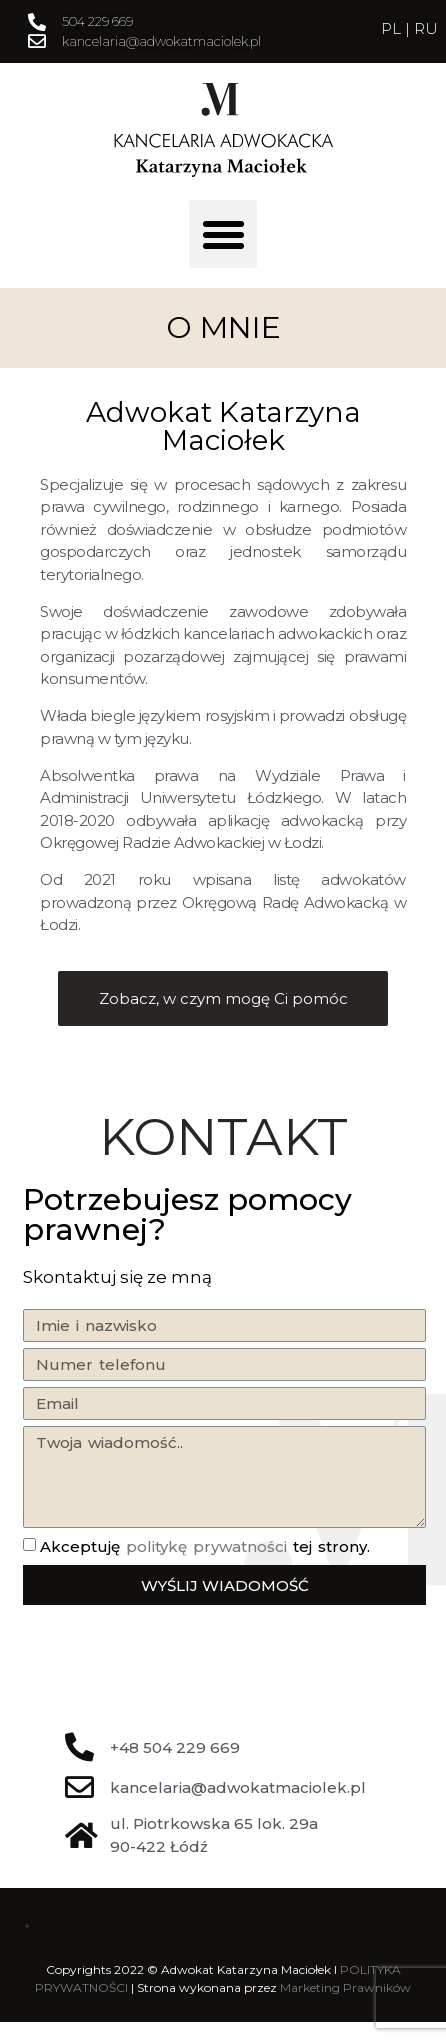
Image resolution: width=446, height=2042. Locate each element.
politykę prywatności (206, 1546)
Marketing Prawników (345, 1987)
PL (393, 28)
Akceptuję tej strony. (205, 1546)
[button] (223, 234)
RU (426, 28)
